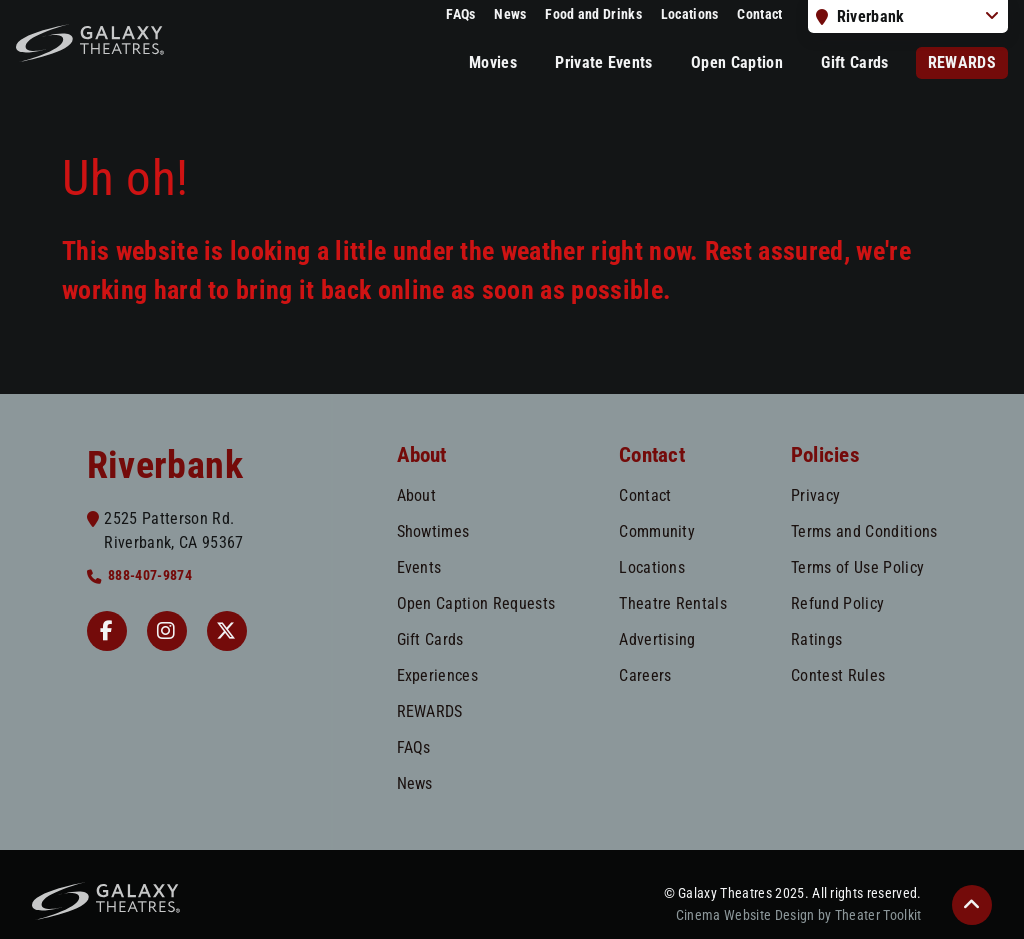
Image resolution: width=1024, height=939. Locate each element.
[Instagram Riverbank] (167, 631)
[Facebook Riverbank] (107, 631)
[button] (972, 905)
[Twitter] (227, 631)
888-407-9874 (150, 575)
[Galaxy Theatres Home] (90, 43)
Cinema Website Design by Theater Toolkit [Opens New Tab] (799, 915)
